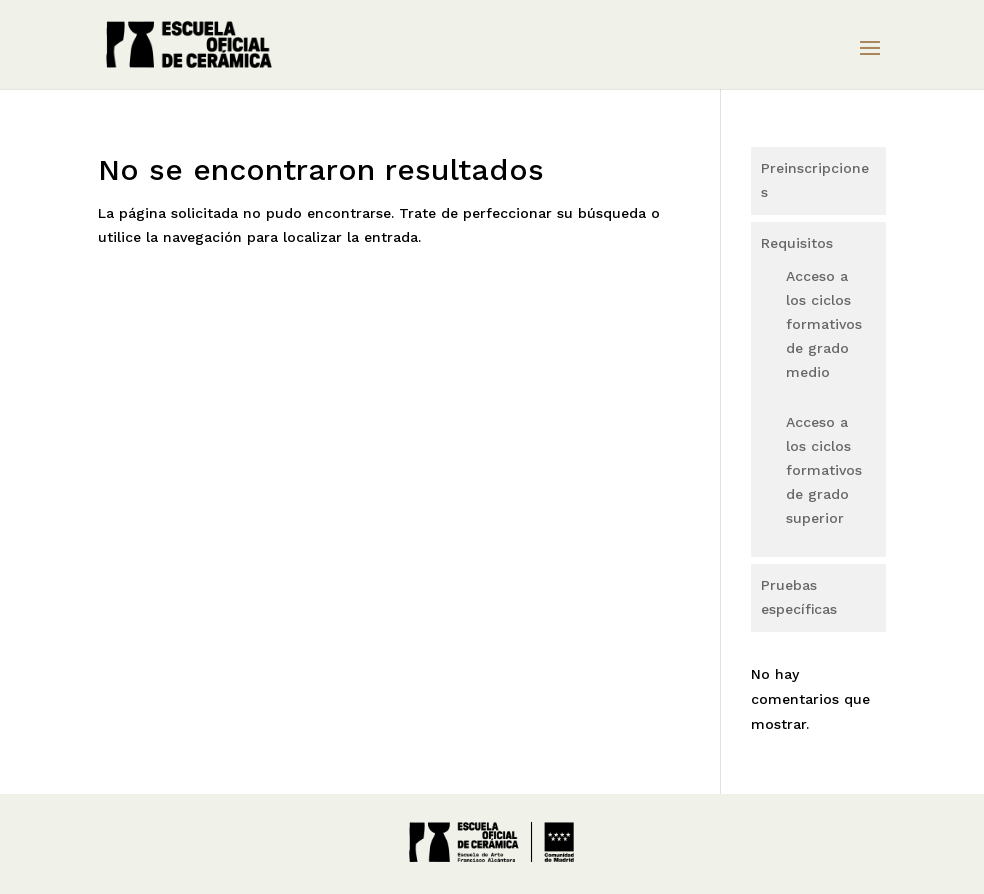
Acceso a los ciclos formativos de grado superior (824, 469)
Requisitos (797, 243)
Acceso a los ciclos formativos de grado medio (824, 323)
